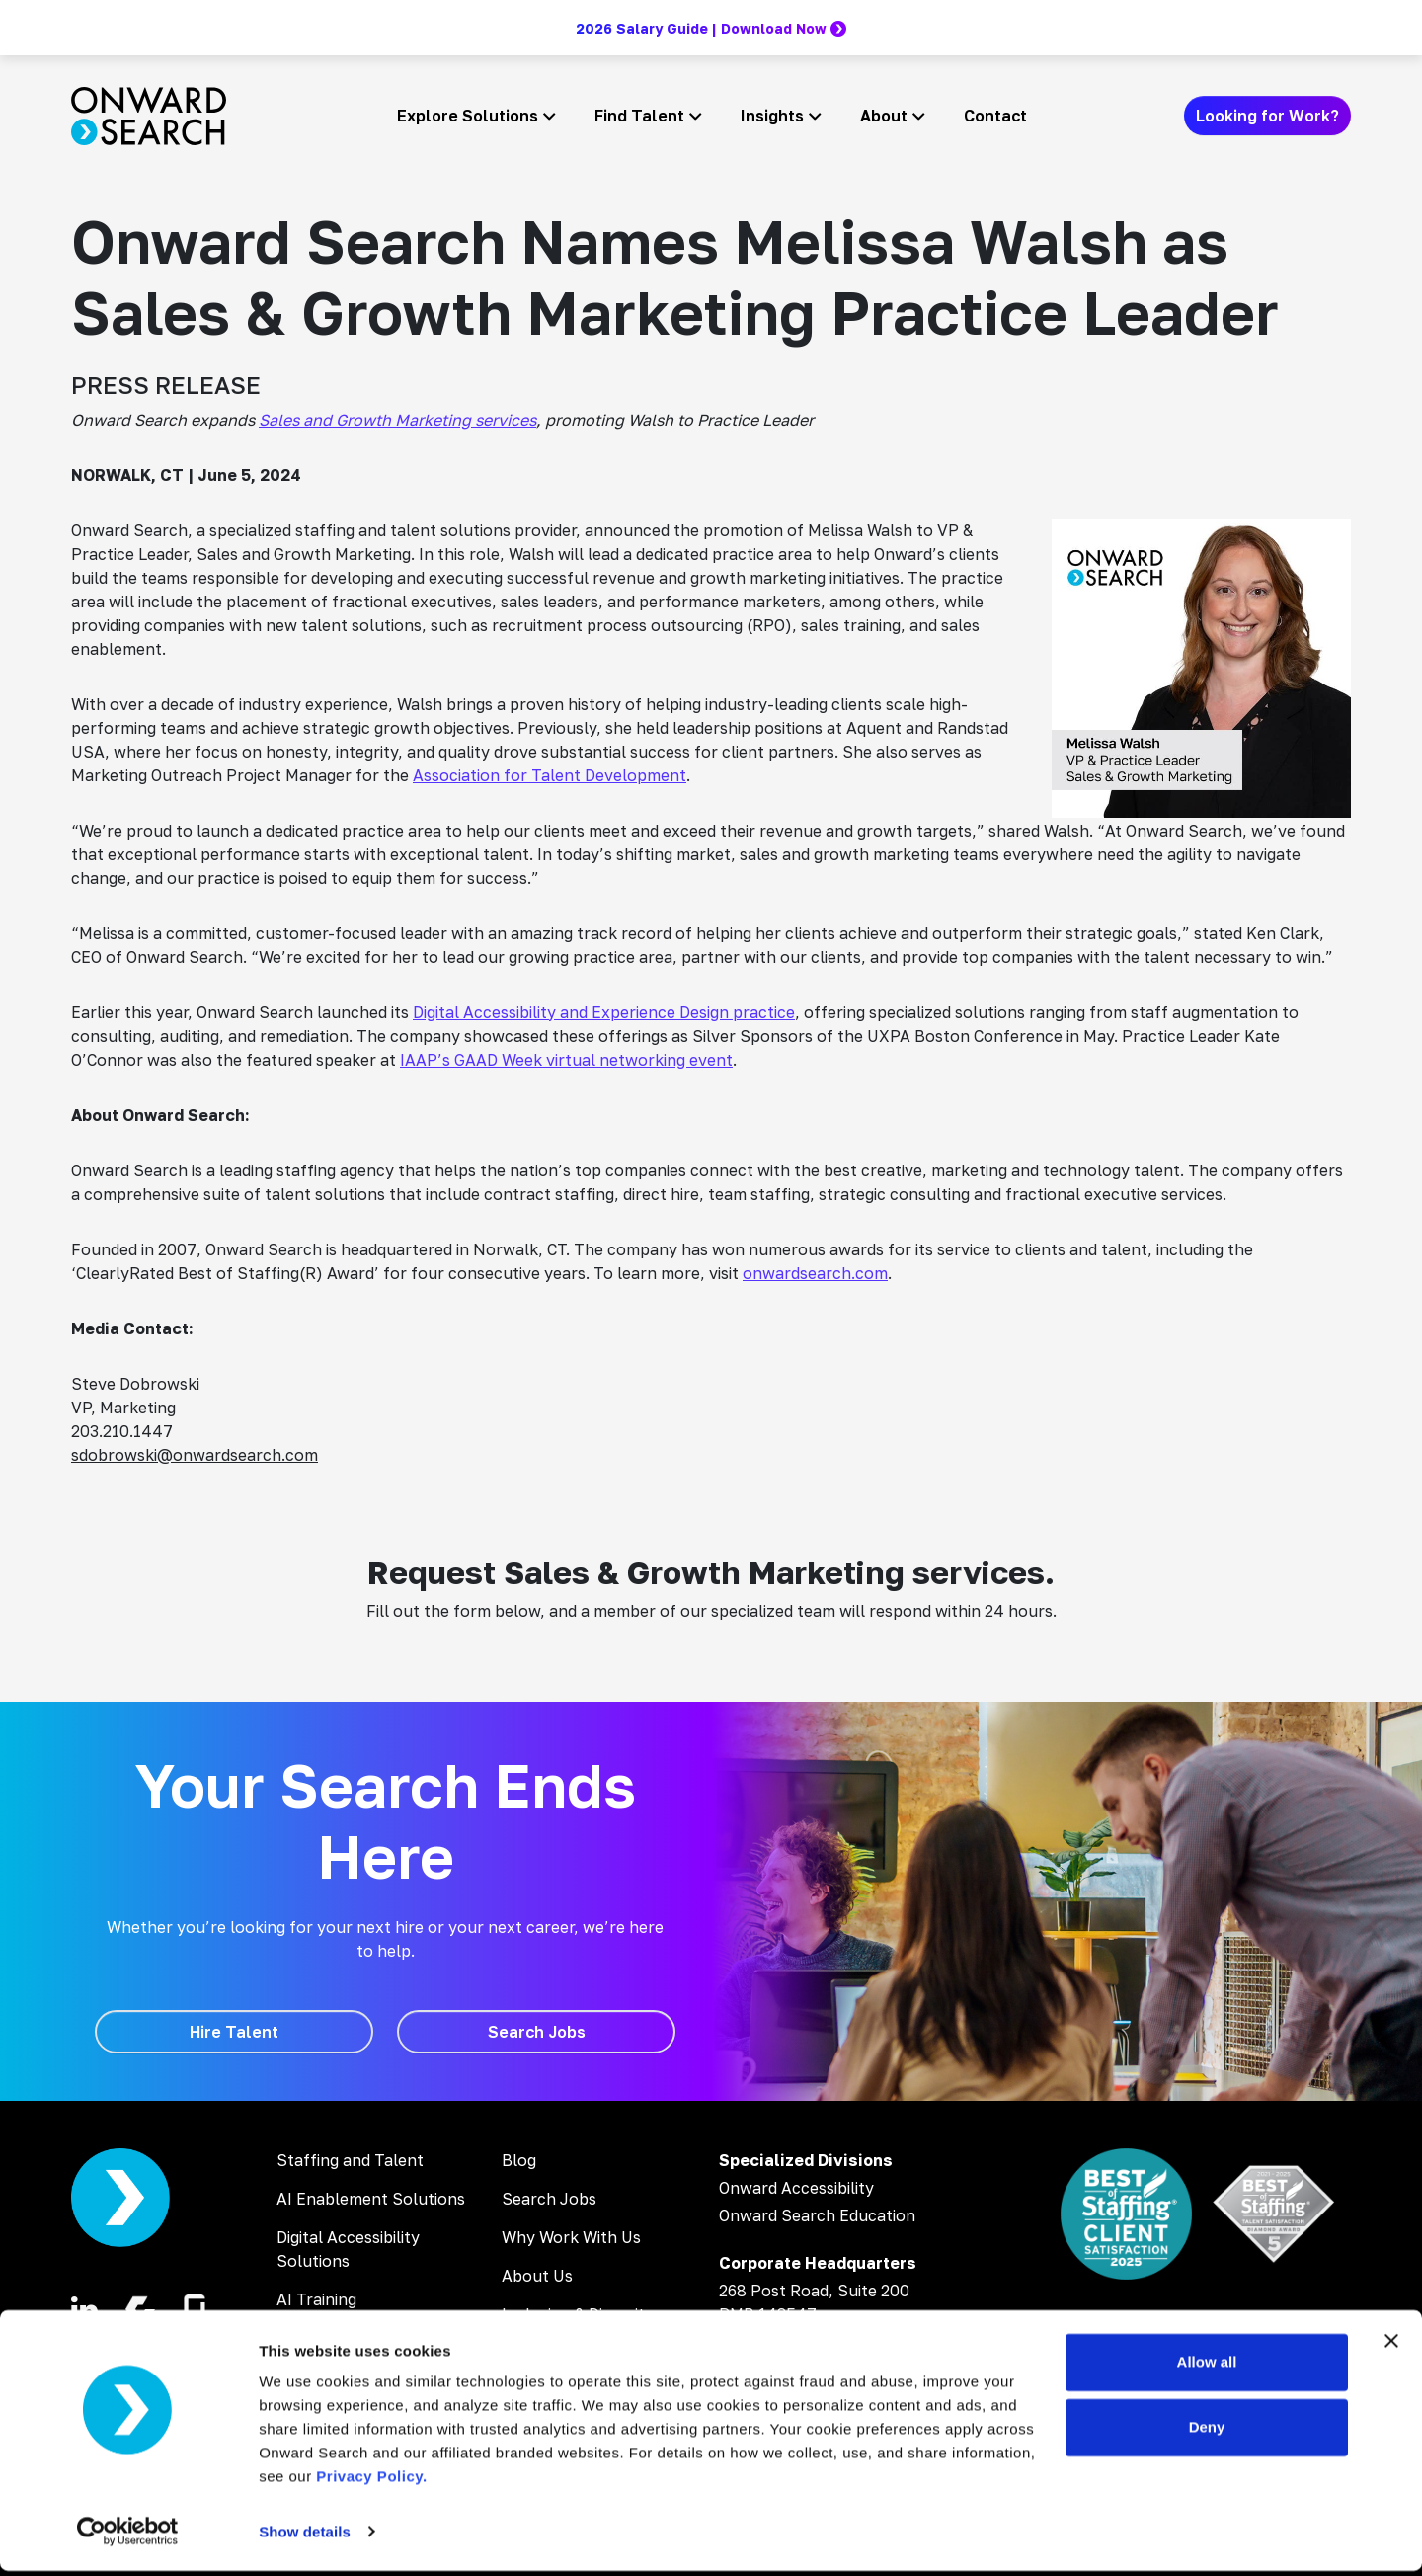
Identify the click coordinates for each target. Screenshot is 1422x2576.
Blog (519, 2160)
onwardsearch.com (815, 1273)
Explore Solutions (467, 115)
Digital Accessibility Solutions (348, 2249)
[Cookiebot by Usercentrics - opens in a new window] (127, 2537)
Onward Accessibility (796, 2188)
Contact (995, 115)
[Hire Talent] (234, 2031)
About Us (537, 2276)
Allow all (1207, 2368)
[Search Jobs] (536, 2031)
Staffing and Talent (350, 2160)
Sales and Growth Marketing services (397, 420)
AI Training (316, 2299)
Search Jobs (549, 2199)
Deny (1207, 2432)
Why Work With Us (571, 2237)
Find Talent (639, 115)
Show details (305, 2537)
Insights (772, 115)
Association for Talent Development (549, 775)
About (884, 115)
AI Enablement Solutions (370, 2199)
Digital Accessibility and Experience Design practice (604, 1012)
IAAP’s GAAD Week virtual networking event (566, 1060)
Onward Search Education (817, 2215)
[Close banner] (1391, 2347)
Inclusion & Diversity (578, 2314)
